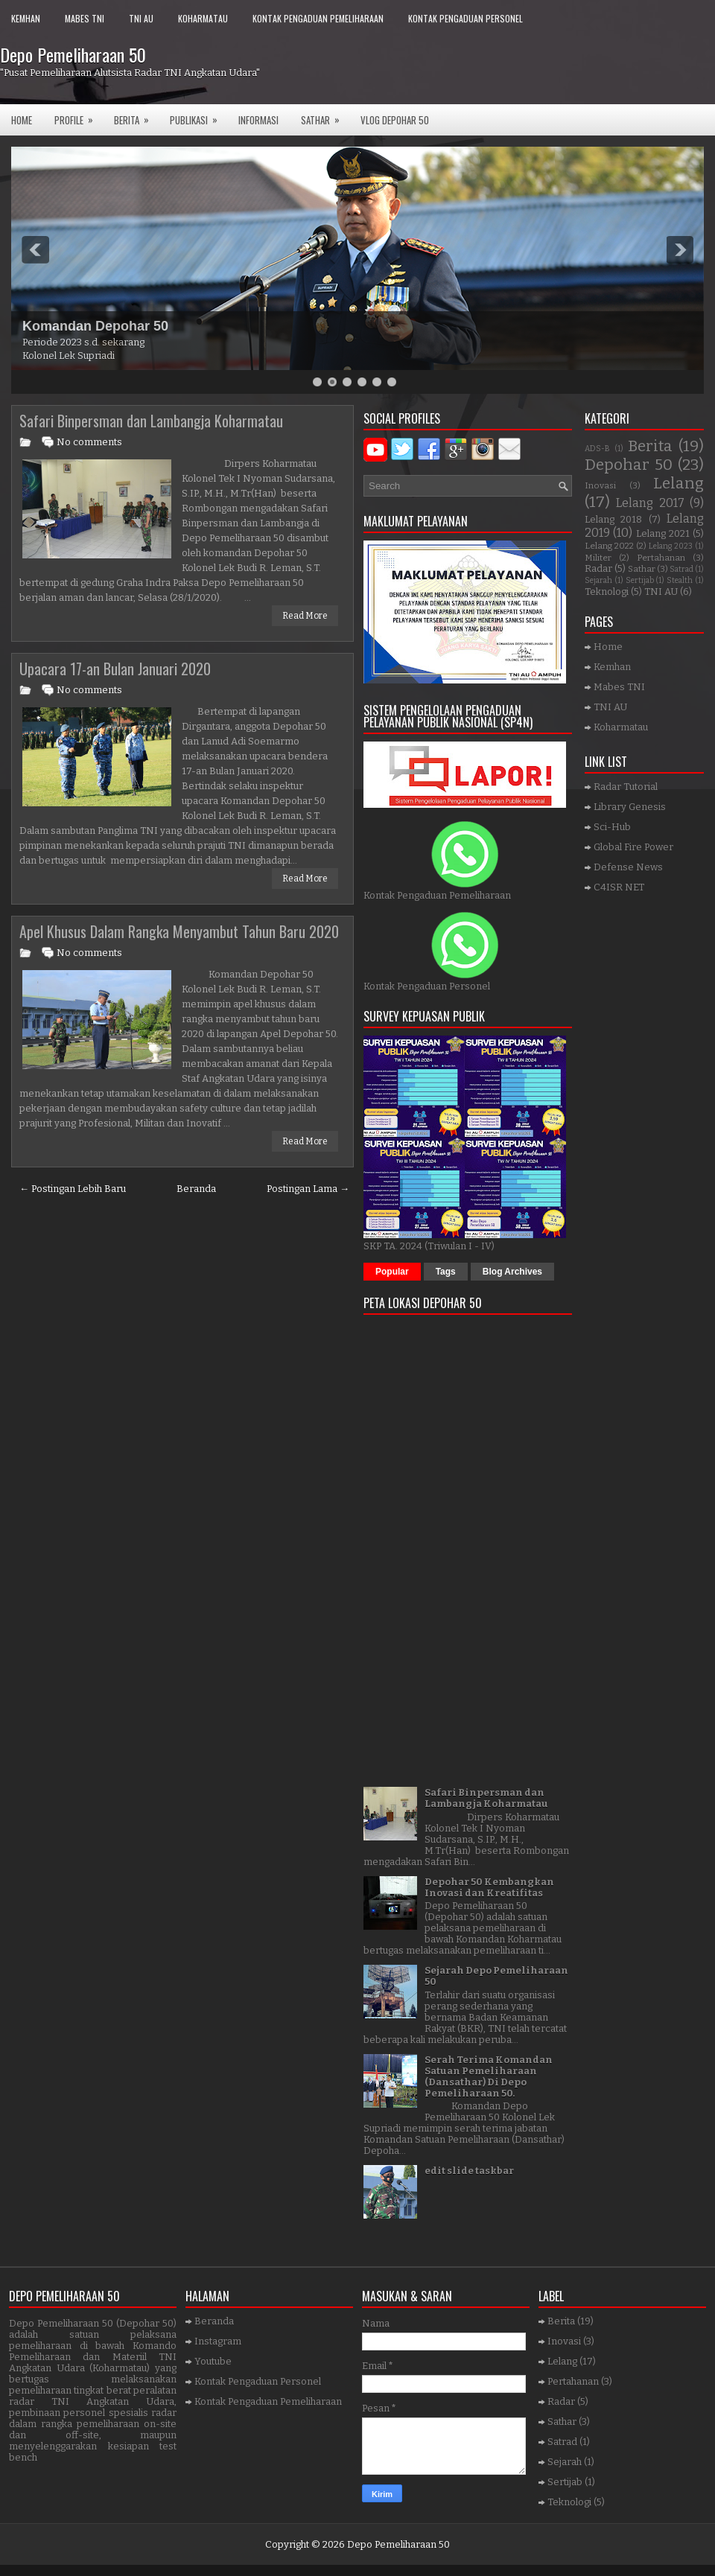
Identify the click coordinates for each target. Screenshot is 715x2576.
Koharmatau (203, 18)
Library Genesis (630, 806)
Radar (598, 568)
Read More (305, 615)
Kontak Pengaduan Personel (465, 18)
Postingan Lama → (308, 1188)
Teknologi (607, 591)
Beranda (196, 1188)
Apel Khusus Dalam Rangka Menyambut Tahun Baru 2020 (179, 931)
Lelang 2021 (663, 533)
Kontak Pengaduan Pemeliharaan (318, 18)
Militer (598, 557)
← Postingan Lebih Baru (72, 1188)
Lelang (678, 483)
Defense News (628, 867)
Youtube (213, 2361)
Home (21, 119)
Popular (392, 1271)
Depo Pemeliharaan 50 (73, 54)
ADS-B (597, 448)
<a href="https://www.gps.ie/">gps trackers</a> (467, 1545)
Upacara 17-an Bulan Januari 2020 (115, 668)
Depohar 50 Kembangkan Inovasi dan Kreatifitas (489, 1887)
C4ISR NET (619, 887)
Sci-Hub (612, 826)
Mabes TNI (84, 18)
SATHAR (325, 115)
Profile (78, 115)
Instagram (217, 2341)
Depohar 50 (629, 465)
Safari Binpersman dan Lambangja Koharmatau (151, 420)
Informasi (258, 119)
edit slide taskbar (469, 2170)
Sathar (641, 569)
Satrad (681, 569)
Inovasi (600, 485)
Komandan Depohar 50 (95, 326)
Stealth (680, 580)
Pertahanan (661, 557)
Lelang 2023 (671, 546)
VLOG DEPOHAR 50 (394, 119)
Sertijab (640, 580)
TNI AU (141, 18)
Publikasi (198, 115)
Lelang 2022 (609, 546)
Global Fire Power (633, 846)
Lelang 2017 (650, 503)
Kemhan (25, 18)
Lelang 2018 (613, 519)
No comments (89, 441)
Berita (136, 115)
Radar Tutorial (626, 786)
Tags (446, 1271)
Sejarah (598, 580)
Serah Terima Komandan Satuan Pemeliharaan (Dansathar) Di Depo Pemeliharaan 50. (489, 2076)
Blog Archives (512, 1271)
